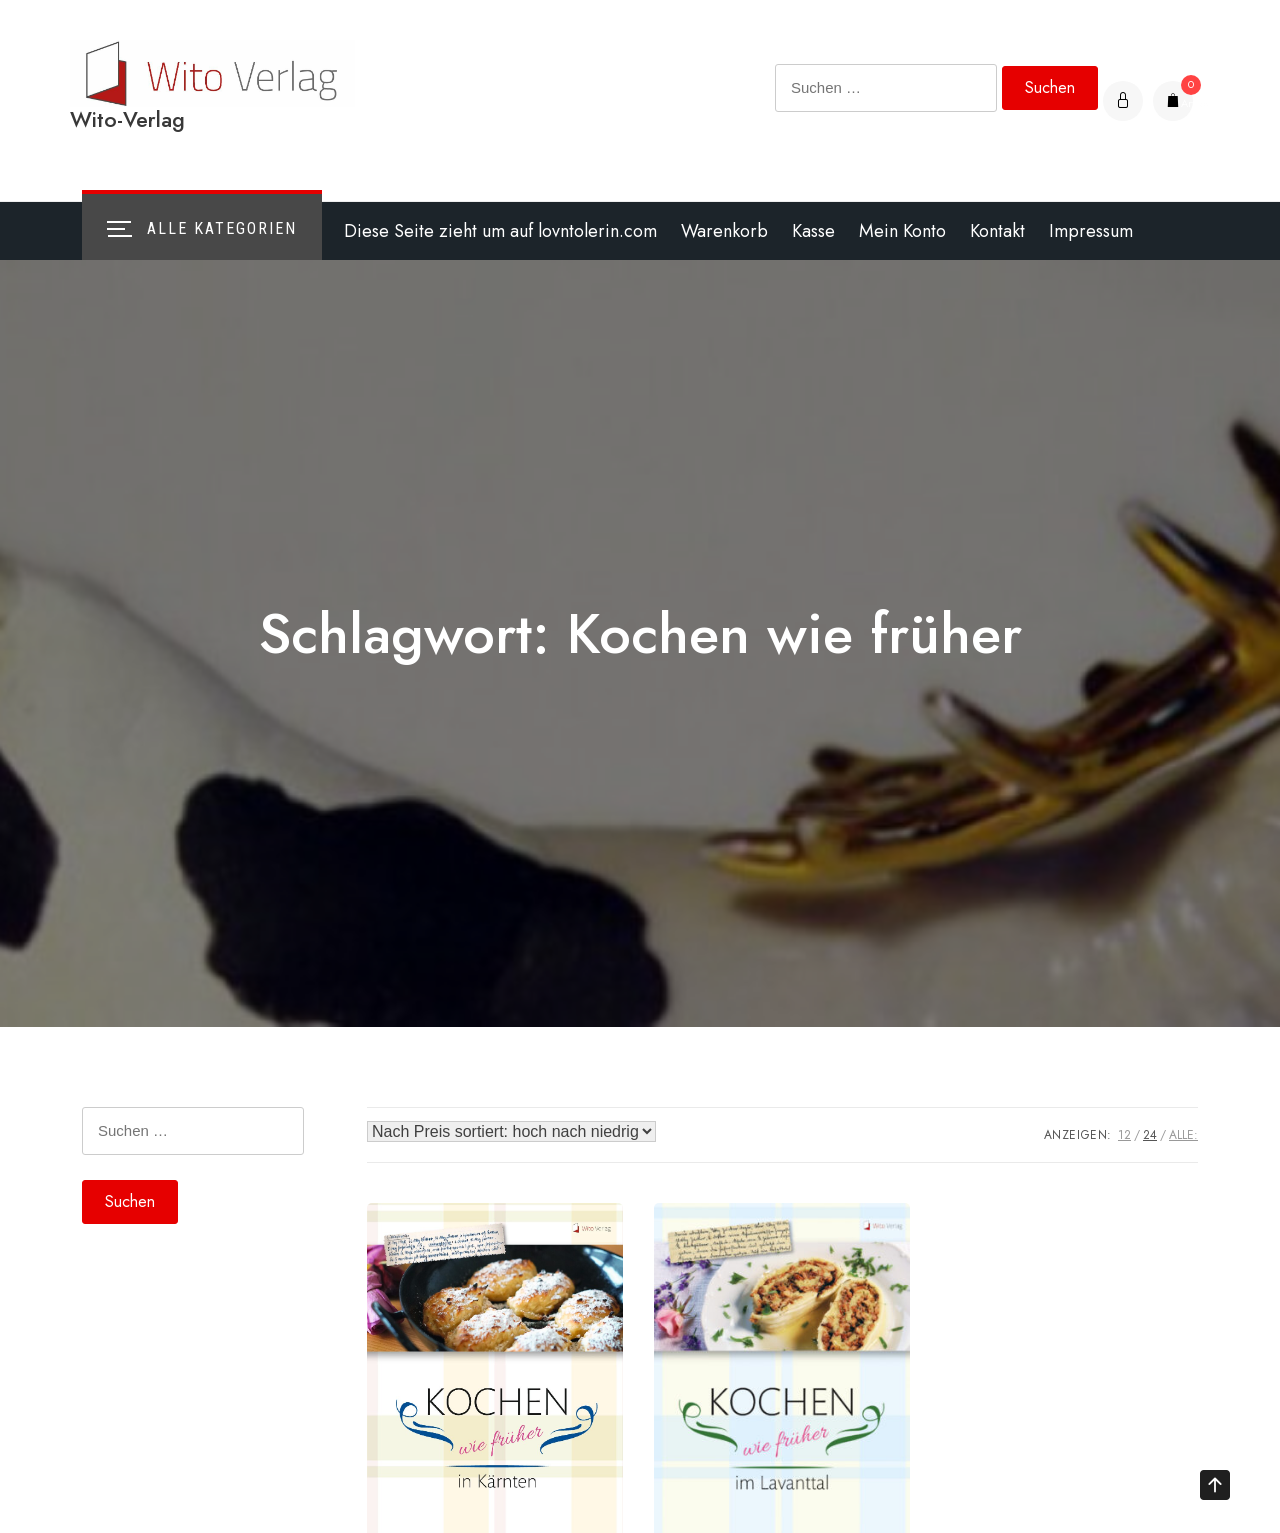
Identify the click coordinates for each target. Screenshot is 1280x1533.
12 (1124, 1135)
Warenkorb (724, 231)
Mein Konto (902, 231)
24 (1150, 1135)
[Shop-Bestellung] (511, 1131)
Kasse (813, 231)
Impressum (1091, 231)
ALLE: (1183, 1135)
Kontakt (997, 231)
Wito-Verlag (127, 119)
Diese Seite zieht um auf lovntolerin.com (500, 231)
